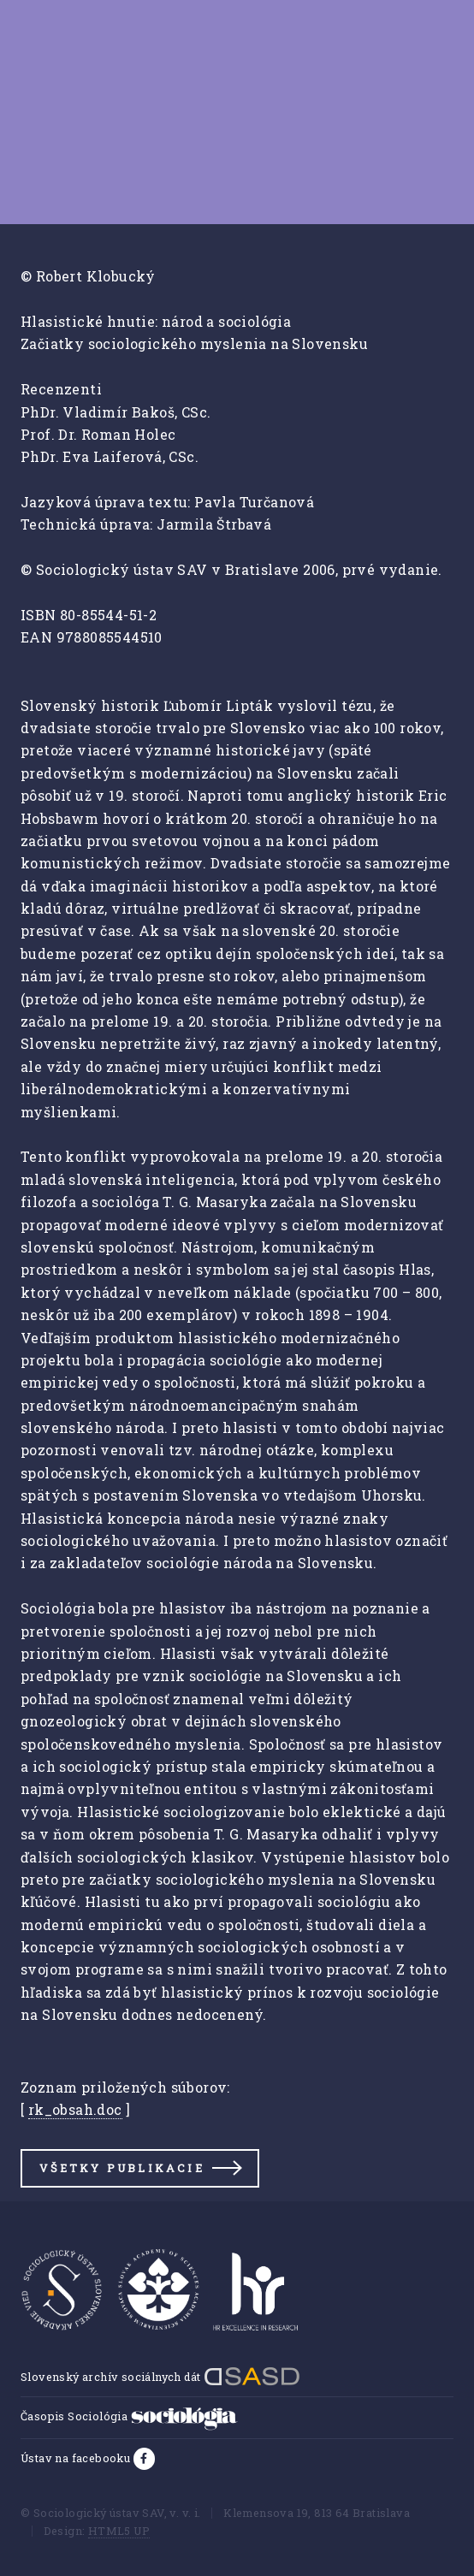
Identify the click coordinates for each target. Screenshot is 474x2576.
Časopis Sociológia (129, 2416)
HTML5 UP (119, 2531)
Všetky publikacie (121, 2168)
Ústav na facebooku (77, 2458)
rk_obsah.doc (75, 2109)
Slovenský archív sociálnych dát (160, 2377)
